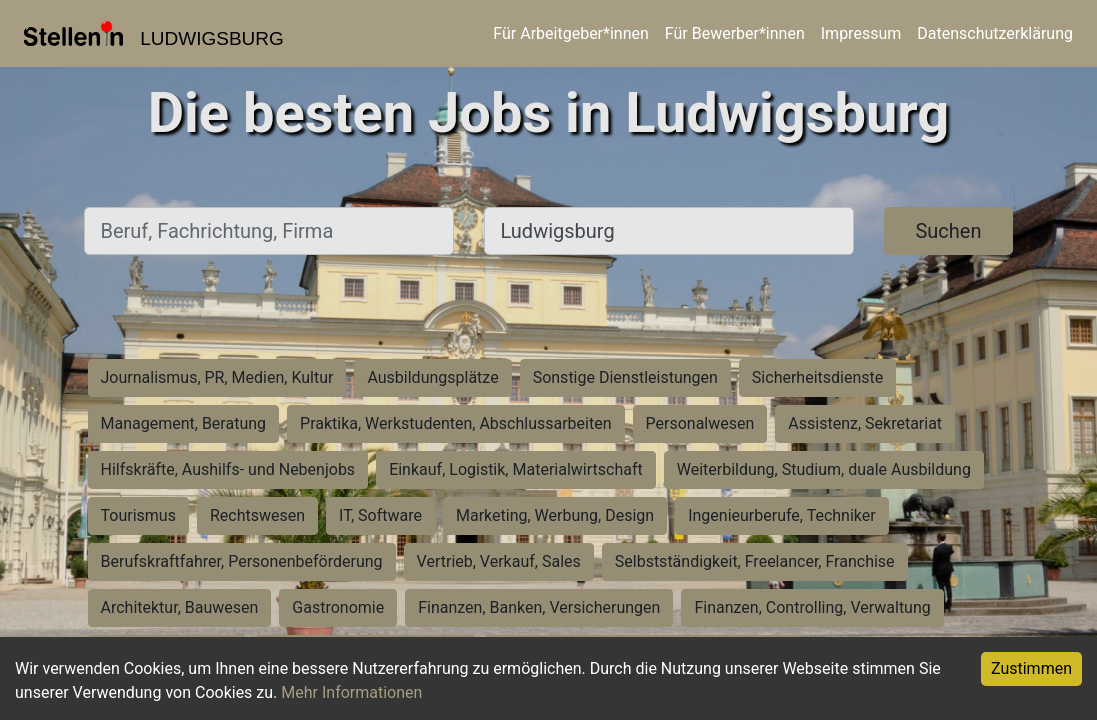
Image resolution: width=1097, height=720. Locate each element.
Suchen (948, 231)
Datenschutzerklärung (995, 33)
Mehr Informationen (351, 692)
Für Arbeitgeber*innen (570, 33)
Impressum (861, 33)
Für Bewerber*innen (735, 33)
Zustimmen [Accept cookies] (1031, 668)
